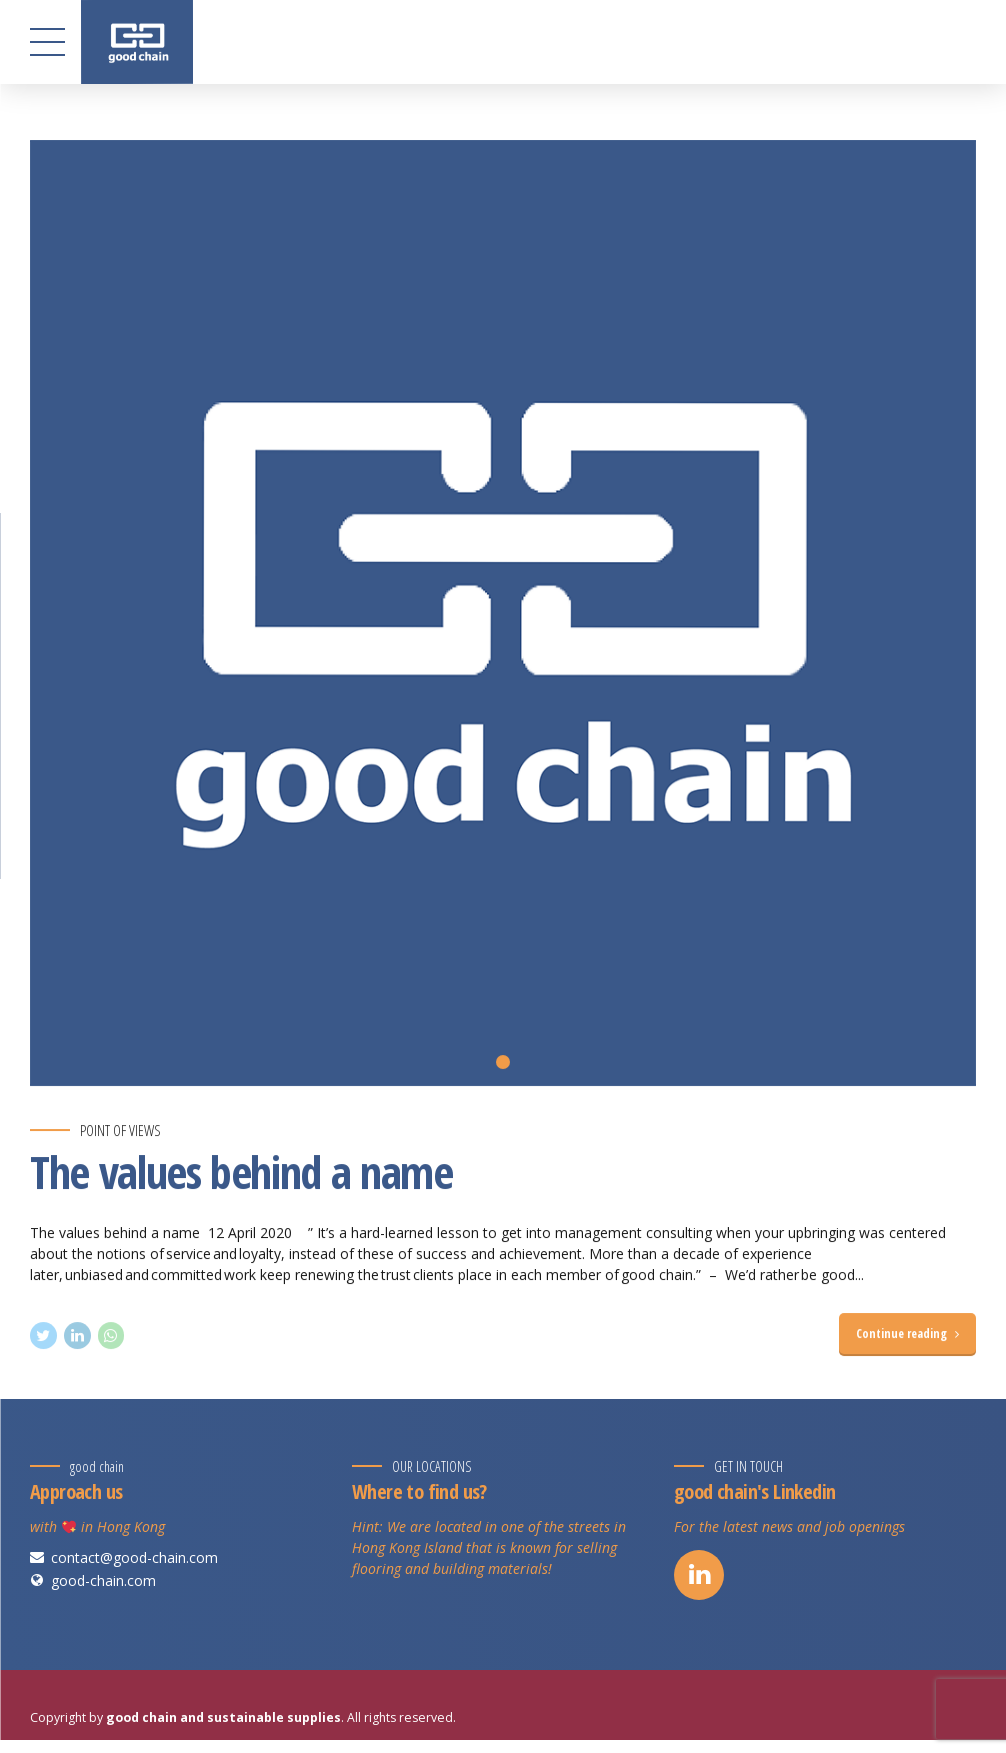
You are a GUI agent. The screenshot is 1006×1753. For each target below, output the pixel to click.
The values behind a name (241, 1171)
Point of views (120, 1130)
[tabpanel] (503, 613)
